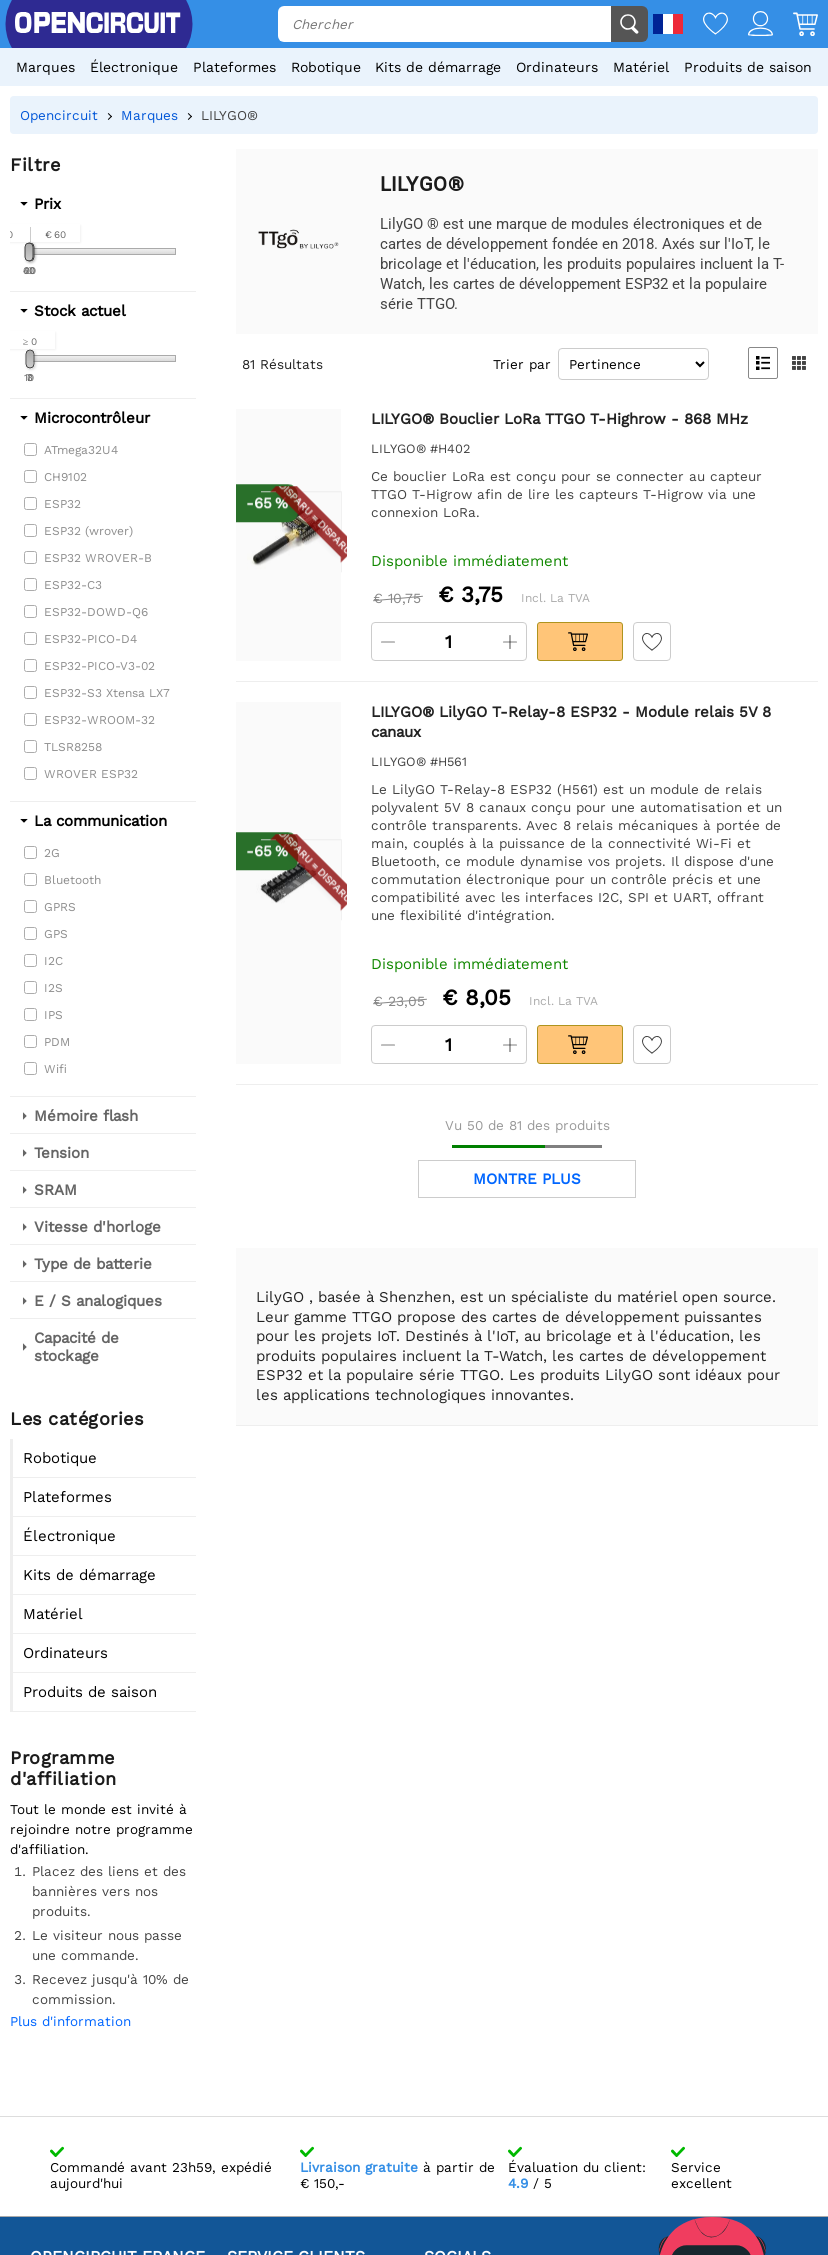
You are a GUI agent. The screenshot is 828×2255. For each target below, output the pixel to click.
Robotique (326, 67)
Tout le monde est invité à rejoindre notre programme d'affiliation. (101, 1829)
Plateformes (234, 67)
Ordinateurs (557, 67)
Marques (45, 67)
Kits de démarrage (438, 67)
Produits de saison (748, 67)
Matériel (641, 67)
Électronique (134, 67)
